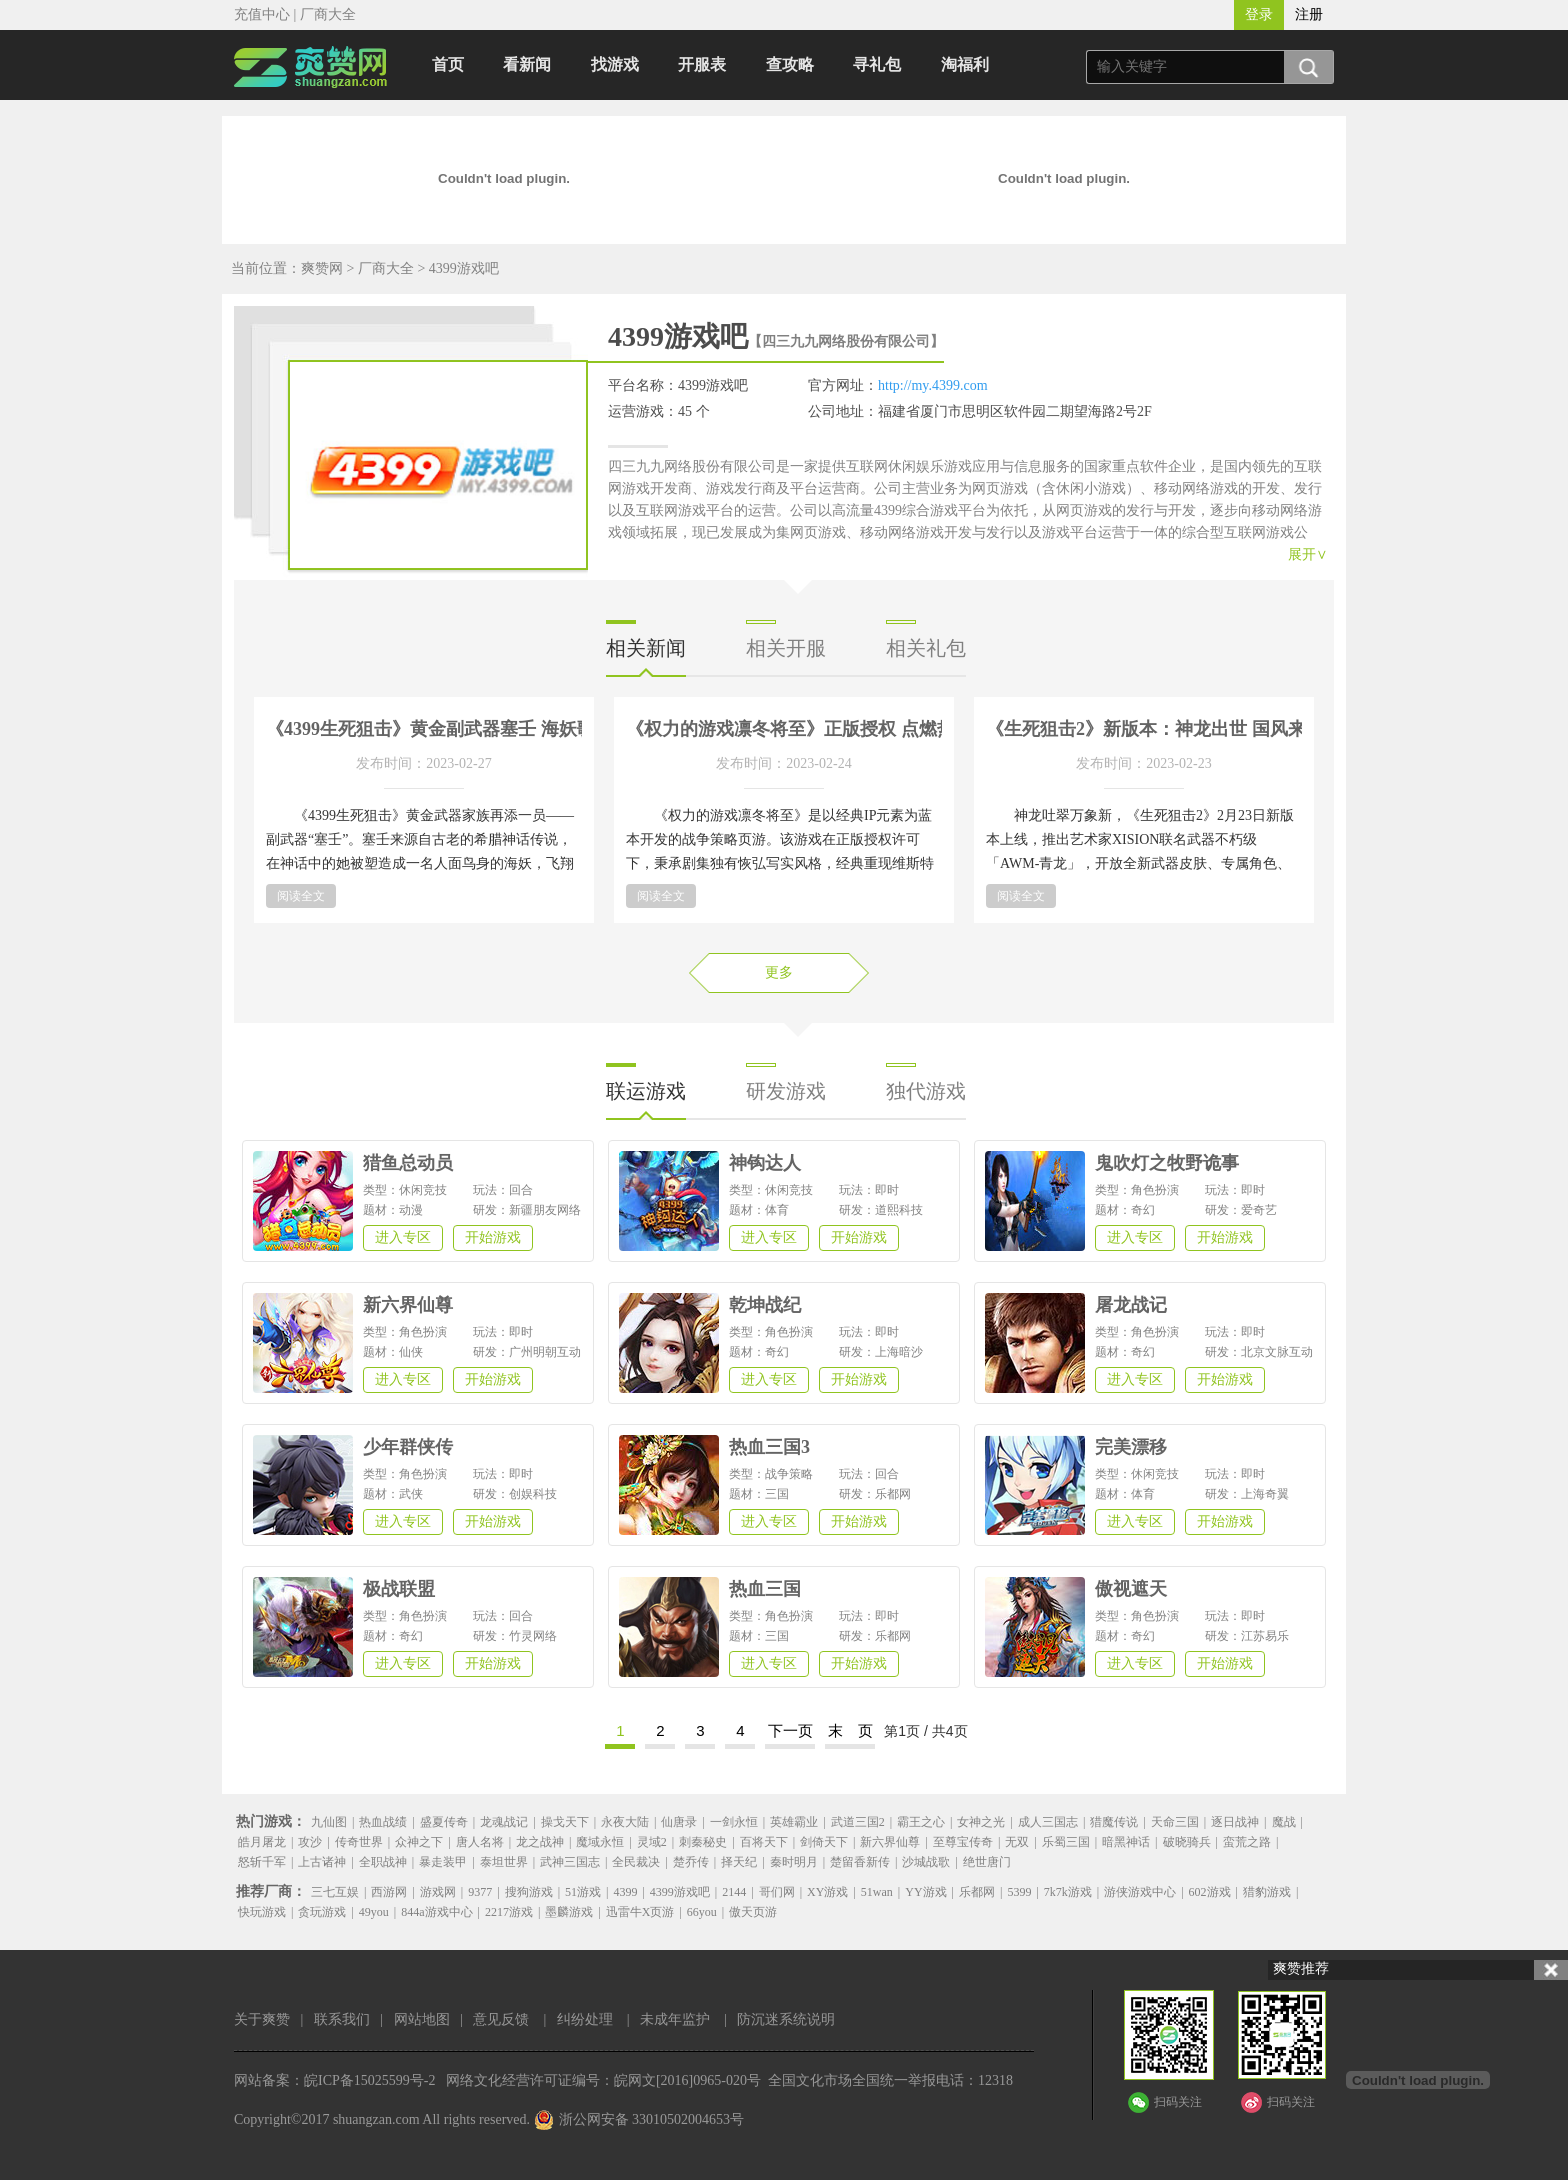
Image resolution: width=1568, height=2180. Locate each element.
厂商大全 (328, 14)
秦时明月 (794, 1862)
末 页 (850, 1730)
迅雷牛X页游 (640, 1912)
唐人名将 (480, 1842)
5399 (1019, 1892)
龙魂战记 (504, 1822)
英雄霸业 (794, 1822)
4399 (625, 1892)
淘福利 (965, 64)
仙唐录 (679, 1822)
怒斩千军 (262, 1862)
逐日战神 (1235, 1822)
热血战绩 (383, 1822)
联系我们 (342, 2019)
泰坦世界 (504, 1862)
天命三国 (1175, 1822)
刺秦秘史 (703, 1842)
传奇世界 (359, 1842)
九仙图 (329, 1822)
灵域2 (652, 1842)
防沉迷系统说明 (786, 2019)
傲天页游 (753, 1912)
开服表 (702, 64)
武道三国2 (858, 1822)
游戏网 (438, 1892)
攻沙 (310, 1842)
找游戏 (615, 64)
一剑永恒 (734, 1822)
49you (374, 1912)
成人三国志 (1048, 1822)
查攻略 (790, 64)
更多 (779, 972)
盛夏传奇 (444, 1822)
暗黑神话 (1126, 1842)
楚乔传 (691, 1862)
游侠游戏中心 (1140, 1892)
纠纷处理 (585, 2019)
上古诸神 (322, 1862)
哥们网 (777, 1892)
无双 (1017, 1842)
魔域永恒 (600, 1842)
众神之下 (419, 1842)
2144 (734, 1892)
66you (702, 1912)
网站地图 (422, 2019)
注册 (1309, 14)
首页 (448, 64)
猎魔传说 (1114, 1822)
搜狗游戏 (529, 1892)
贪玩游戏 (322, 1912)
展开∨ (1308, 554)
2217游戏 (509, 1912)
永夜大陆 (625, 1822)
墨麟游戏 (569, 1912)
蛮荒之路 (1247, 1842)
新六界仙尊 (890, 1842)
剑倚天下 (824, 1842)
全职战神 (383, 1862)
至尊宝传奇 (963, 1842)
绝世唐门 (987, 1862)
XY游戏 (827, 1892)
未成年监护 (675, 2019)
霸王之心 (921, 1822)
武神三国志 (570, 1862)
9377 (480, 1892)
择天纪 (739, 1862)
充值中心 (262, 14)
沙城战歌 (926, 1862)
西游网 (389, 1892)
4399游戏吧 (464, 268)
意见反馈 (501, 2019)
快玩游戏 (262, 1912)
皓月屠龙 (262, 1842)
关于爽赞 (262, 2019)
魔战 (1284, 1822)
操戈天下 (565, 1822)
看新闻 (527, 64)
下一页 (790, 1730)
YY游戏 (925, 1892)
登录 (1259, 14)
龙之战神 (540, 1842)
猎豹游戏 (1267, 1892)
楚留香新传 (860, 1862)
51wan (877, 1892)
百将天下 (764, 1842)
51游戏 (583, 1892)
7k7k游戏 (1068, 1892)
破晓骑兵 (1187, 1842)
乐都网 (977, 1892)
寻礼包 (877, 64)
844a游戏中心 (436, 1912)
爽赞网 (322, 268)
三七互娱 (335, 1892)
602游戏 (1210, 1892)
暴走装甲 (443, 1862)
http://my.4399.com (933, 385)
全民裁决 (636, 1862)
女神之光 (981, 1822)
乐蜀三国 (1066, 1842)
